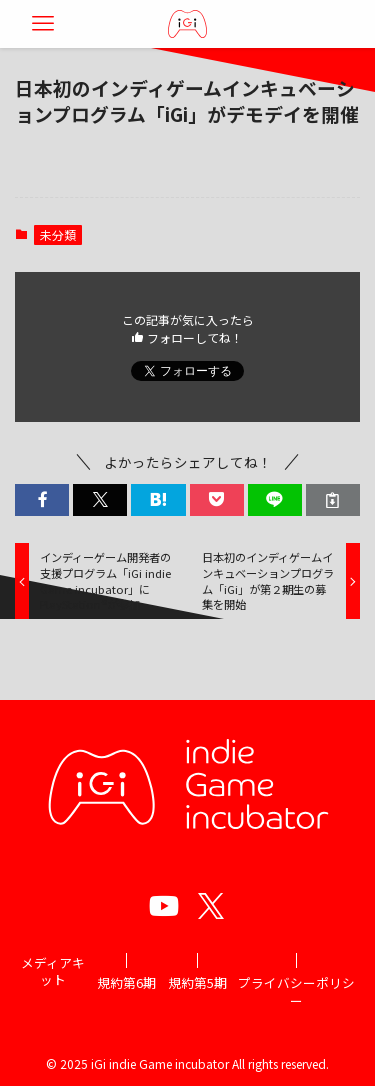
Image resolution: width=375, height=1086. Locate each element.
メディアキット (53, 971)
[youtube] (164, 906)
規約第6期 (126, 982)
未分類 (58, 234)
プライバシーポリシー (296, 991)
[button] (42, 500)
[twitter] (211, 906)
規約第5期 (197, 982)
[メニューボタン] (43, 24)
